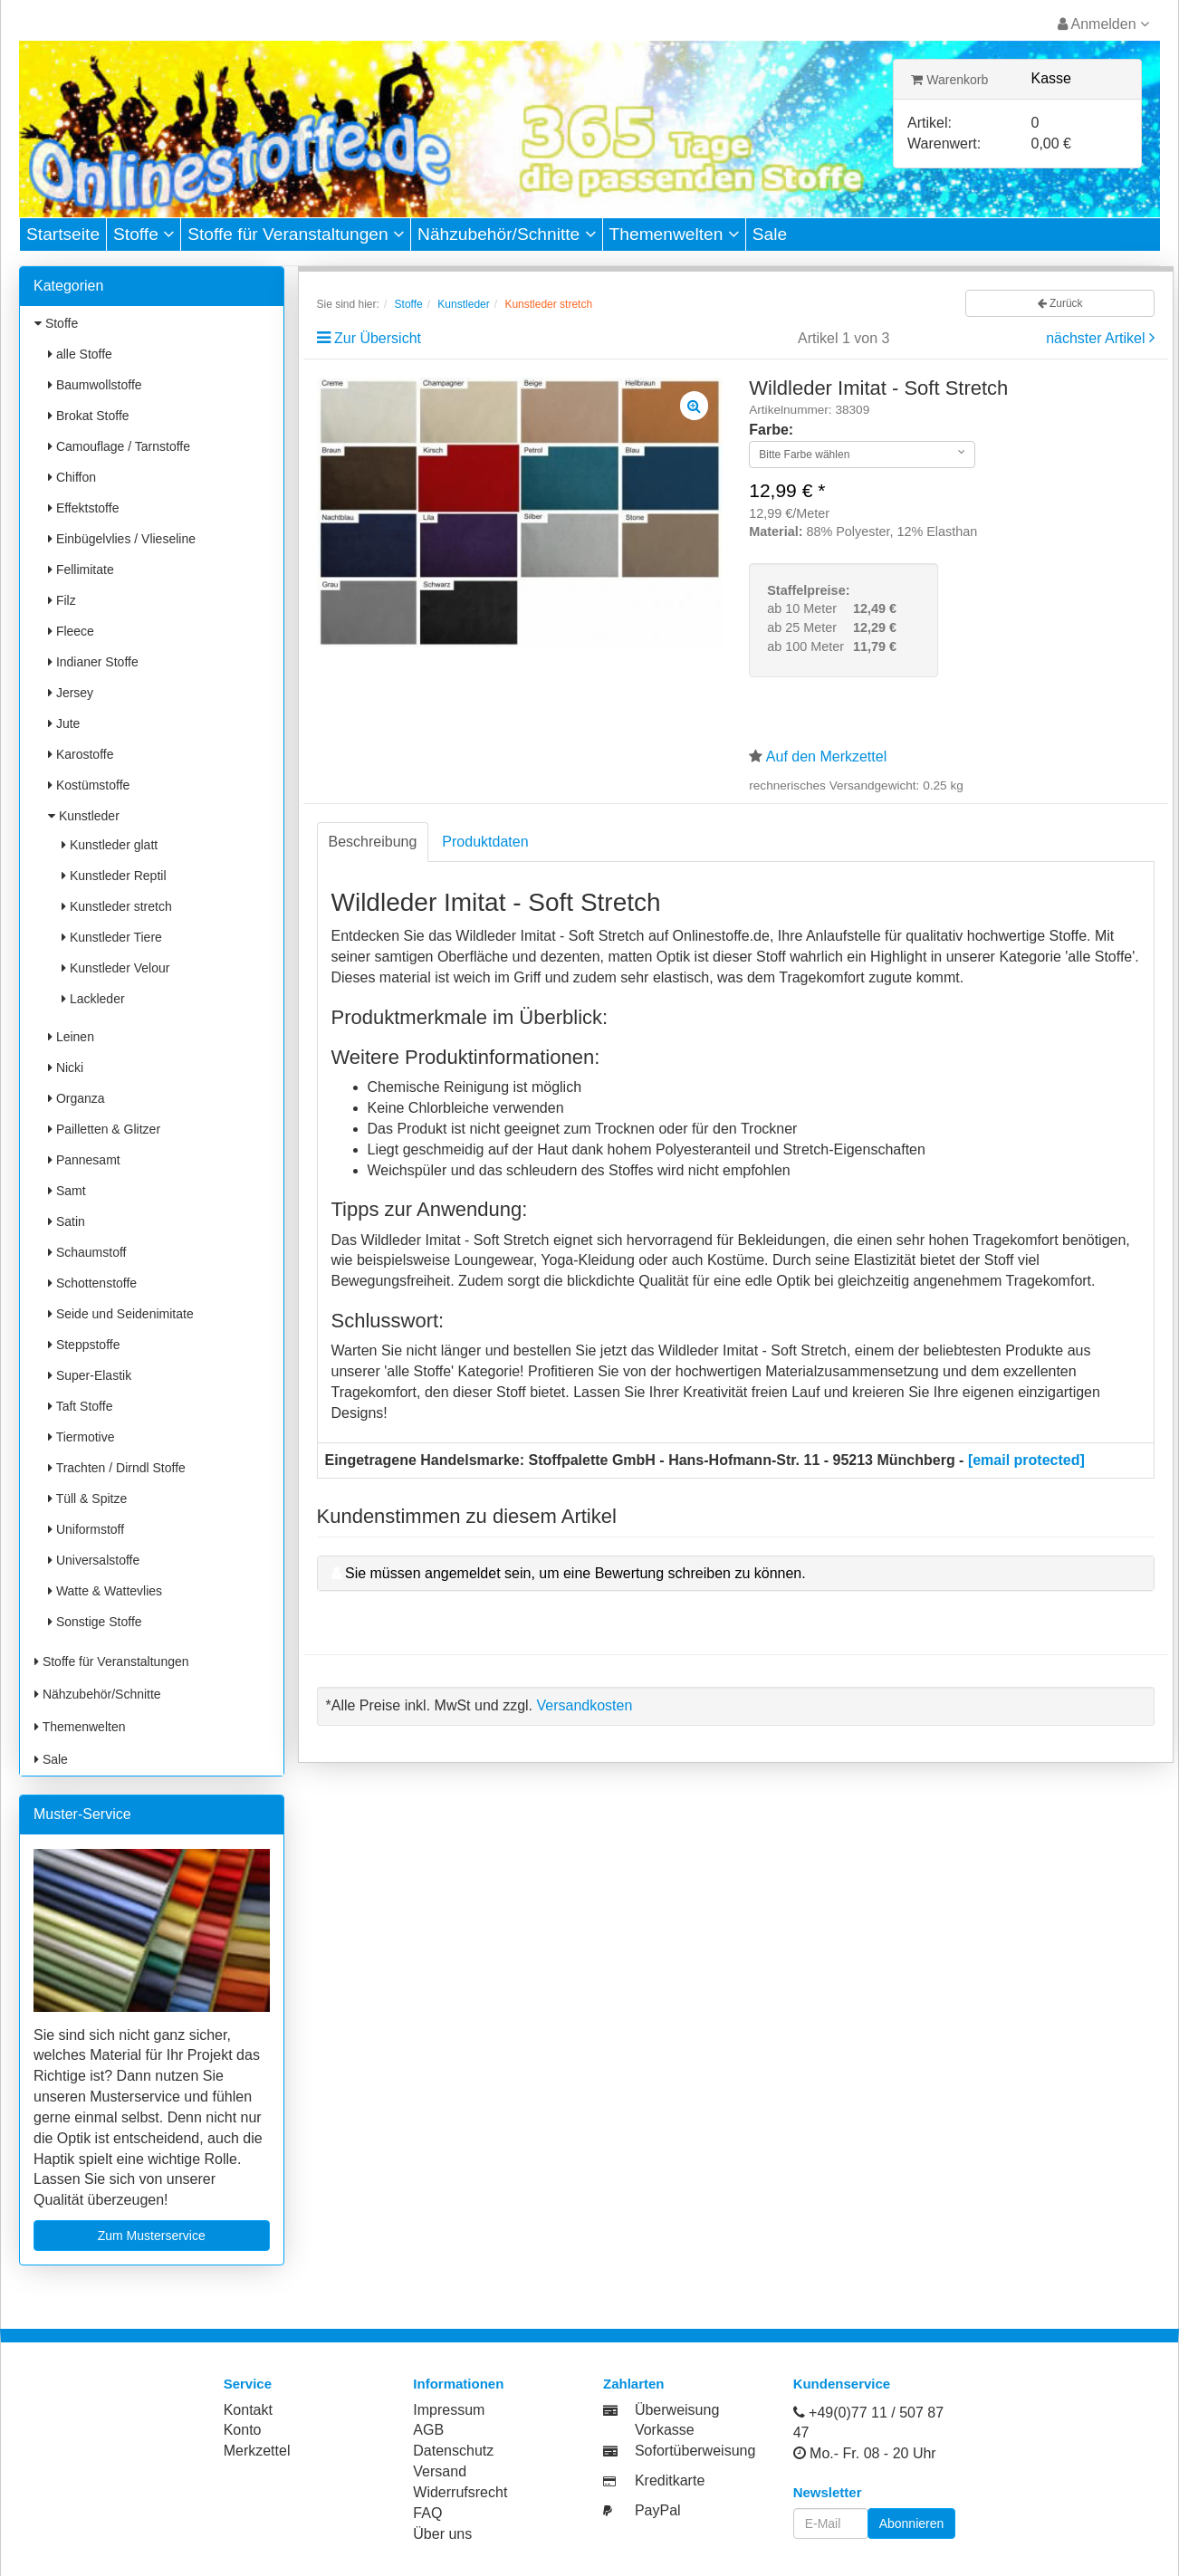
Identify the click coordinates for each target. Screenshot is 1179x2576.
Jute (64, 723)
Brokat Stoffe (88, 415)
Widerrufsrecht (460, 2492)
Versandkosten (584, 1705)
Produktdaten (485, 841)
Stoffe (143, 234)
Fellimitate (81, 569)
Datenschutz (453, 2450)
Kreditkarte (670, 2480)
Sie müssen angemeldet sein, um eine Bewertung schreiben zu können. (575, 1573)
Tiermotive (81, 1437)
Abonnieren (911, 2523)
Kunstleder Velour (115, 968)
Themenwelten (674, 234)
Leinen (71, 1036)
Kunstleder (84, 816)
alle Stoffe (80, 354)
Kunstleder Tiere (112, 937)
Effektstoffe (83, 508)
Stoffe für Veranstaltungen (295, 234)
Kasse (1051, 78)
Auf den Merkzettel (826, 756)
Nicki (65, 1067)
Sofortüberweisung (695, 2450)
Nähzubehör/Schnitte (506, 234)
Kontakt (248, 2410)
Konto (243, 2429)
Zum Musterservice (152, 2235)
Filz (62, 600)
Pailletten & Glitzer (104, 1129)
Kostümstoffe (88, 785)
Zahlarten (634, 2383)
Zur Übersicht (377, 338)
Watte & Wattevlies (105, 1591)
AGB (428, 2429)
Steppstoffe (84, 1344)
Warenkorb (949, 79)
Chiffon (72, 477)
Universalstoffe (93, 1560)
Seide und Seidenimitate (121, 1314)
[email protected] (1026, 1460)
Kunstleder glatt (110, 845)
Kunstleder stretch (117, 906)
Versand (439, 2471)
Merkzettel (257, 2450)
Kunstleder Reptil (114, 875)
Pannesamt (84, 1160)
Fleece (71, 631)
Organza (76, 1098)
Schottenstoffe (92, 1283)
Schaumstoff (87, 1252)
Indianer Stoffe (93, 662)
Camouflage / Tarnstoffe (119, 446)
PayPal (658, 2510)
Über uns (442, 2534)
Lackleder (93, 998)
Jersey (70, 692)
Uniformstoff (86, 1529)
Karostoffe (80, 754)
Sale (769, 234)
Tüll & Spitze (87, 1498)
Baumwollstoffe (95, 385)
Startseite (63, 234)
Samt (67, 1190)
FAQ (427, 2513)
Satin (66, 1221)
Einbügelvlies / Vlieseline (122, 538)
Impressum (448, 2410)
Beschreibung (373, 841)
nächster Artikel (1097, 338)
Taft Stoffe (80, 1406)
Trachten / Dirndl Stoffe (117, 1467)
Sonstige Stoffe (95, 1621)
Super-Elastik (89, 1375)
